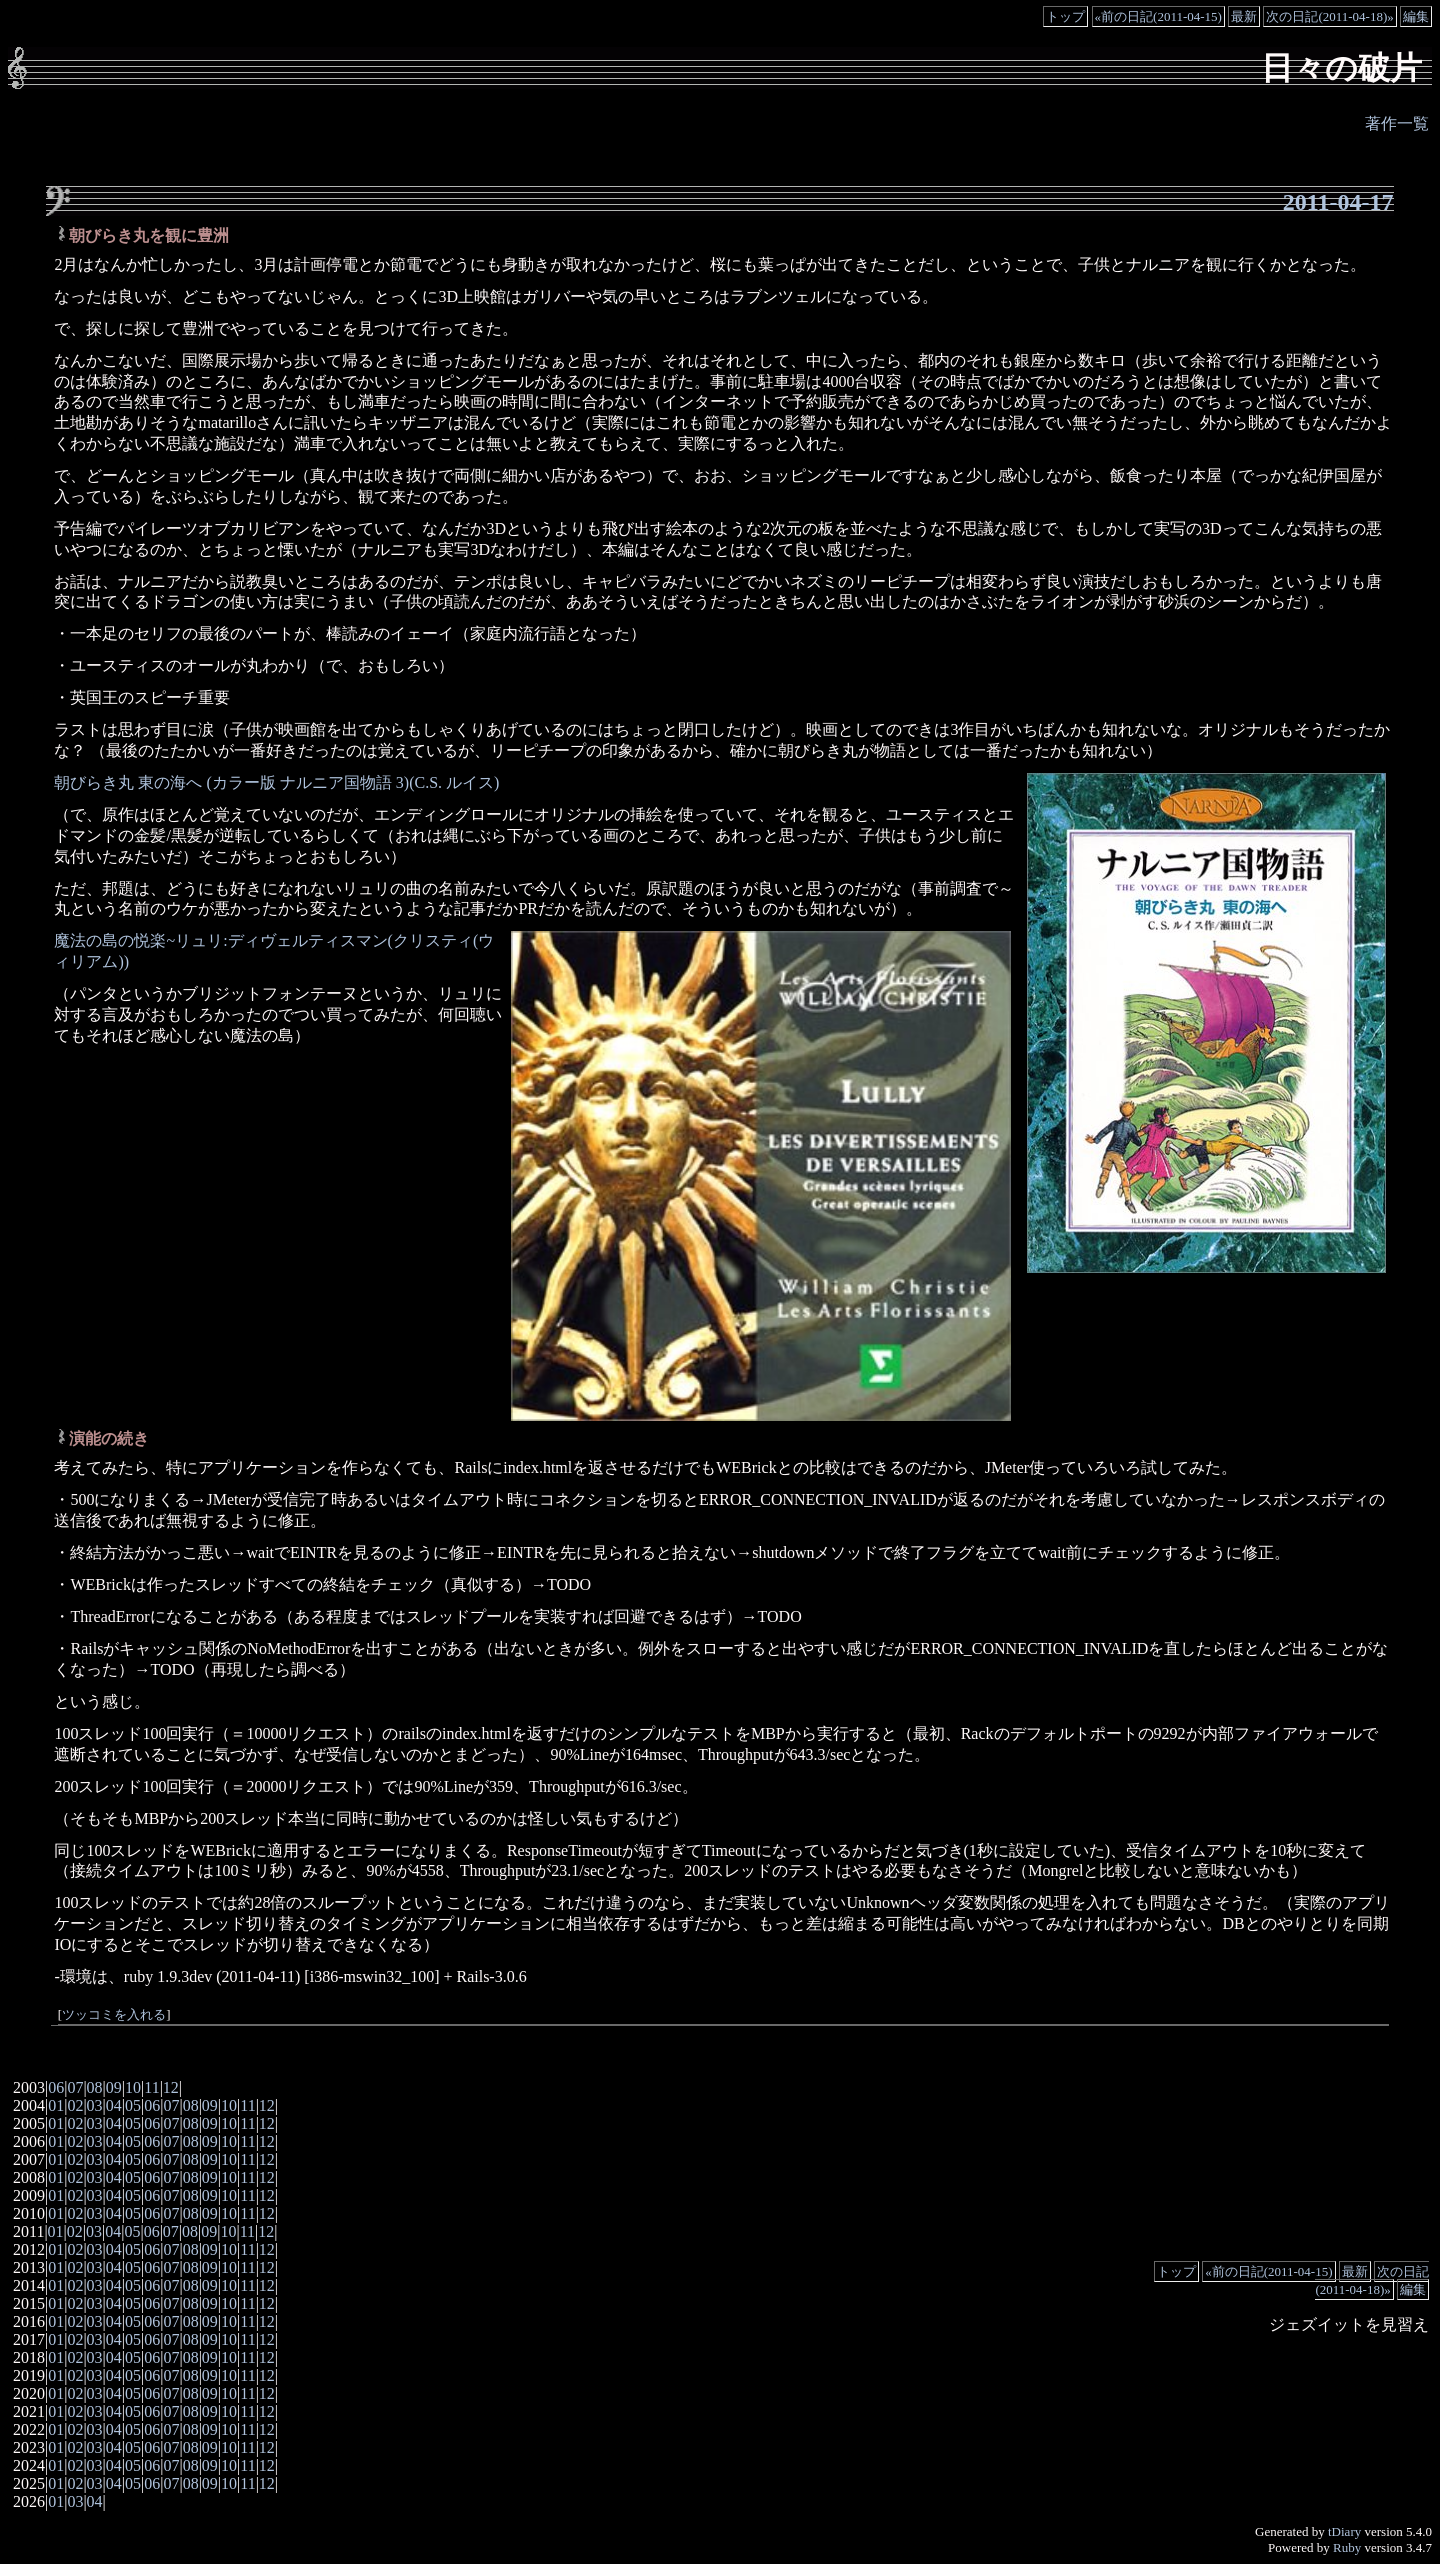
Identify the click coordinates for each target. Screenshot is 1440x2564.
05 (133, 2105)
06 (56, 2087)
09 (114, 2087)
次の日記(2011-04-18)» (1329, 16)
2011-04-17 (1338, 202)
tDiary (1344, 2531)
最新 (1244, 16)
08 (95, 2087)
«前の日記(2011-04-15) (1158, 16)
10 (133, 2087)
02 (75, 2105)
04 (114, 2105)
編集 (1416, 16)
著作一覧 (1397, 123)
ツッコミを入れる (114, 2015)
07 (75, 2087)
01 (56, 2105)
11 (151, 2087)
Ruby (1347, 2547)
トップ (1065, 16)
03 (95, 2105)
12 (171, 2087)
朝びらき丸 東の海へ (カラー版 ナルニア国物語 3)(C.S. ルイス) (276, 782)
